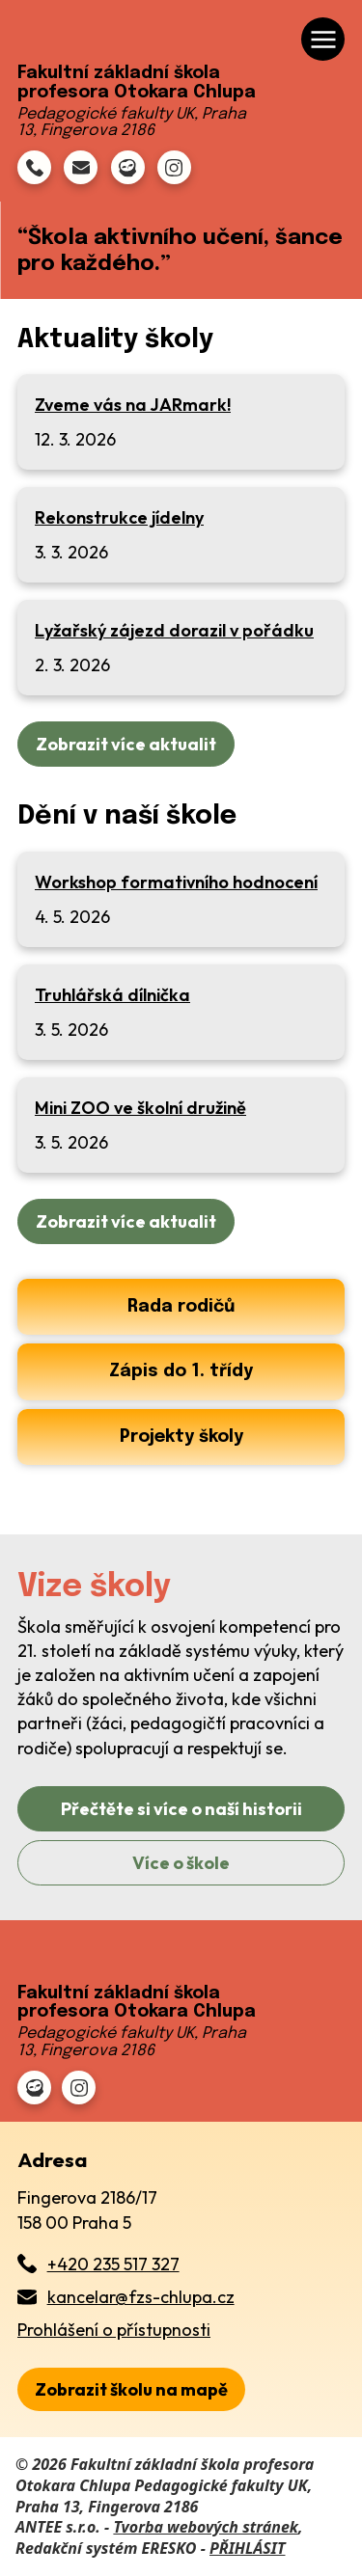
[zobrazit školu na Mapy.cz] (131, 2389)
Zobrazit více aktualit (126, 744)
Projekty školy (181, 1437)
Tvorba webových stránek (205, 2526)
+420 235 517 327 (113, 2264)
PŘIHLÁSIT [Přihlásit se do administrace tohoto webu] (247, 2548)
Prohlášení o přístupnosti (113, 2329)
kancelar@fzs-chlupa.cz (141, 2297)
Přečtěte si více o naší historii (181, 1809)
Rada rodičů (181, 1306)
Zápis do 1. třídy (181, 1371)
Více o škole (181, 1863)
